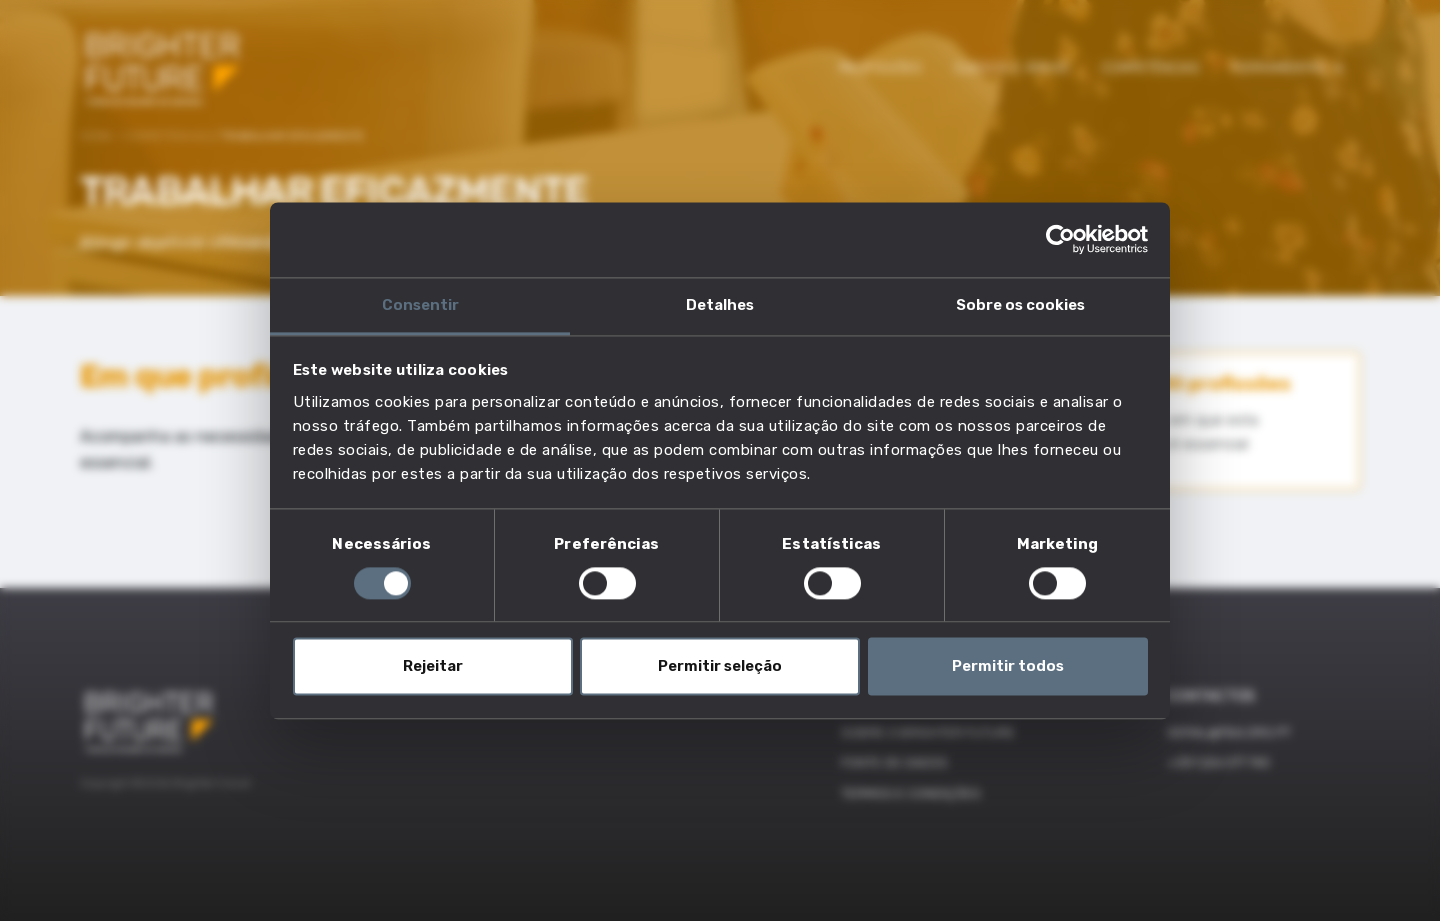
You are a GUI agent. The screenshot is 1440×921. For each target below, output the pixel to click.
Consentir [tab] (420, 305)
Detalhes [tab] (720, 305)
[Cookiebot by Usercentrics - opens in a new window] (1060, 239)
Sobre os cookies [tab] (1020, 305)
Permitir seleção (720, 667)
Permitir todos (1008, 667)
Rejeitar (433, 667)
